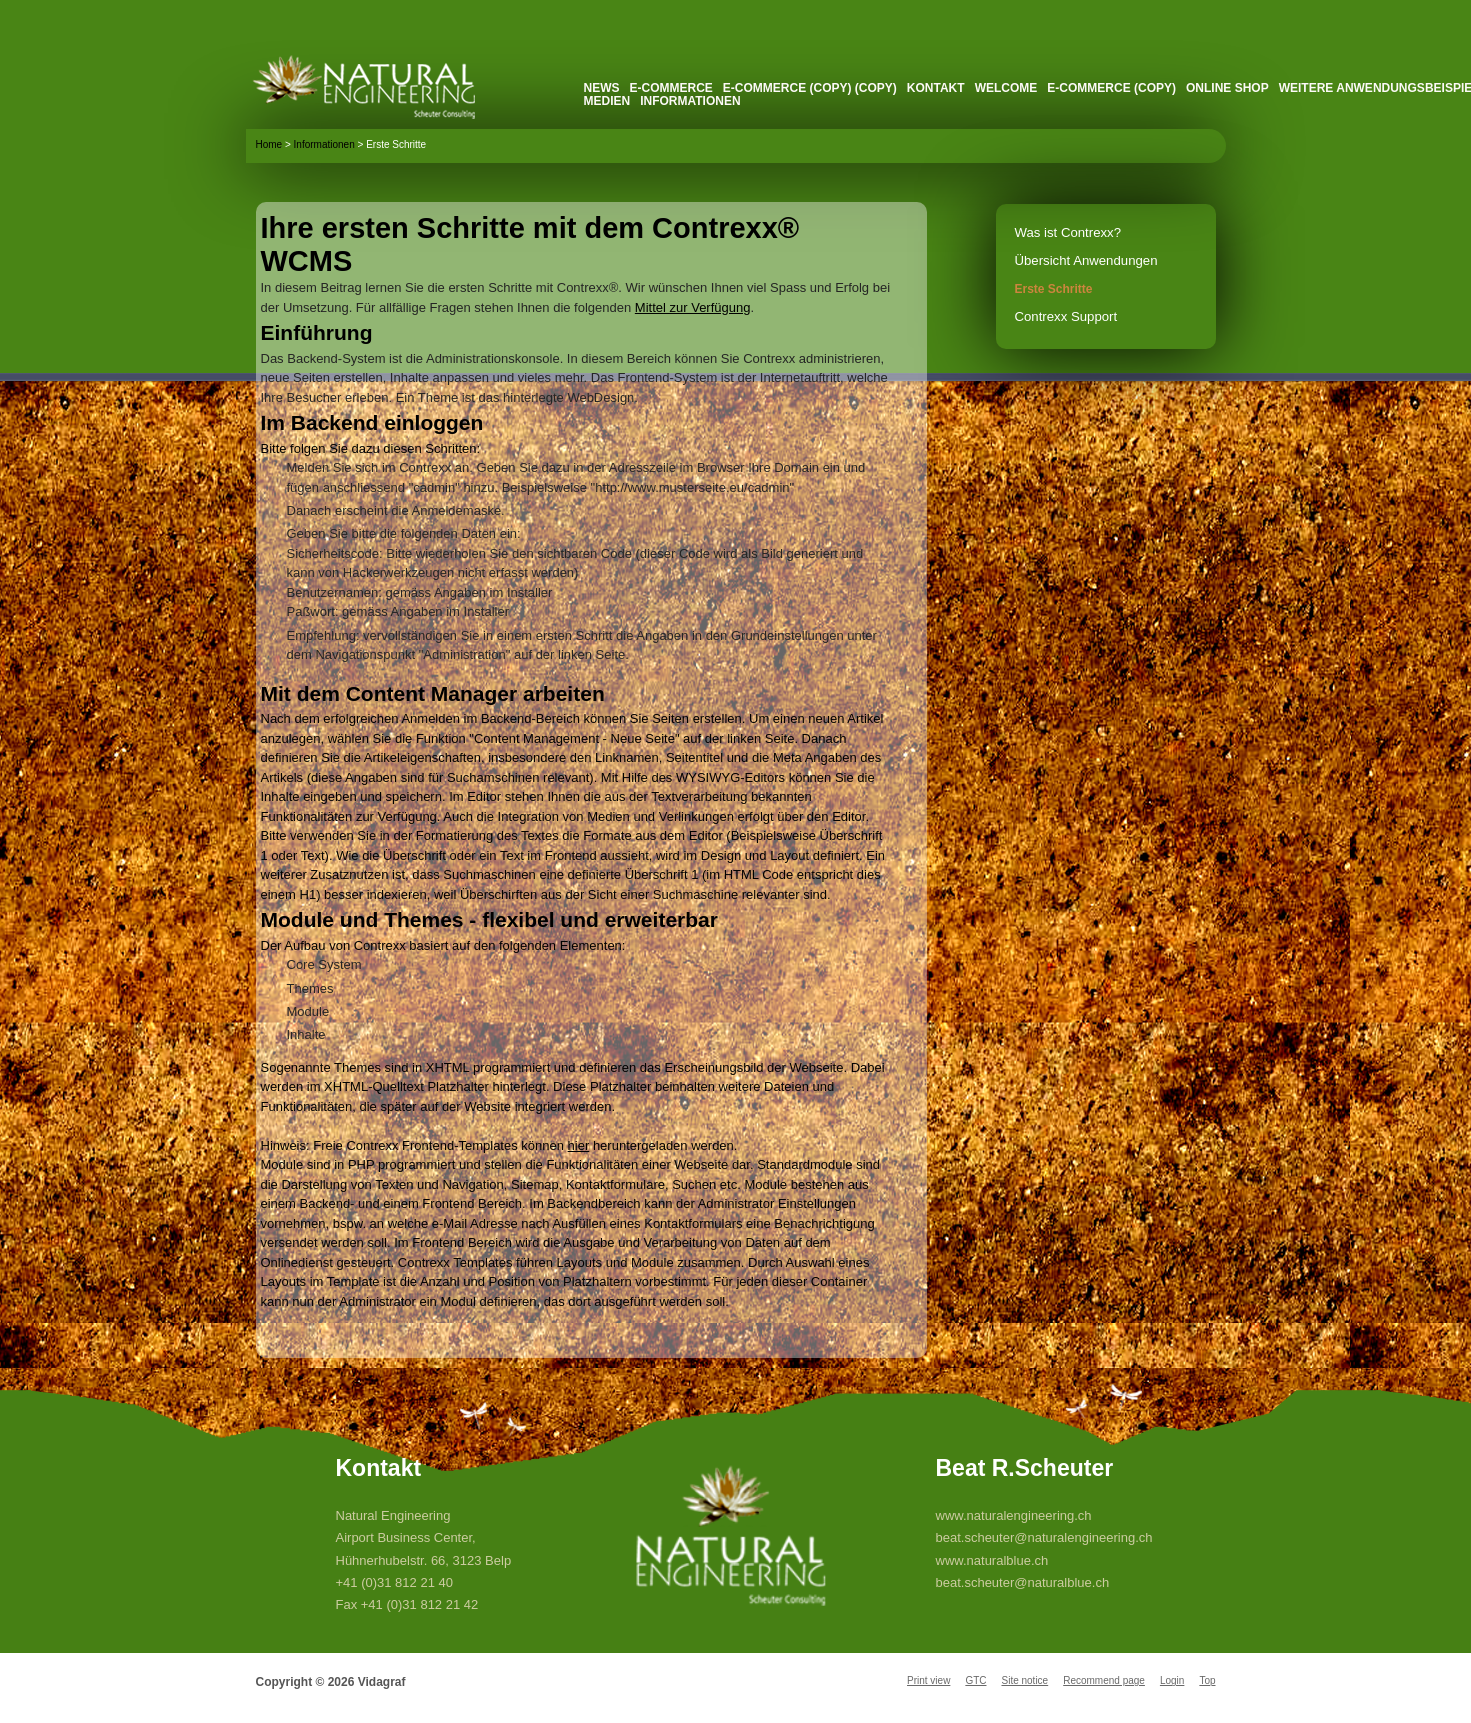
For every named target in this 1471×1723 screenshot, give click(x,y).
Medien (607, 101)
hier (579, 1145)
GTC (975, 1680)
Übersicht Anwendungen (1086, 260)
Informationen (690, 101)
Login (1172, 1680)
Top (1207, 1680)
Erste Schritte (1054, 289)
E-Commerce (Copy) (1111, 88)
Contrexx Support (1066, 316)
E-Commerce (671, 88)
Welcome (1006, 88)
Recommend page (1104, 1680)
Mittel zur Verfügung (693, 307)
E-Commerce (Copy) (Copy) (810, 88)
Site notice (1024, 1680)
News (602, 88)
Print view (928, 1680)
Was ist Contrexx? (1068, 232)
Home (269, 144)
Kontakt (936, 88)
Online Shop (1227, 88)
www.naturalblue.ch (992, 1560)
